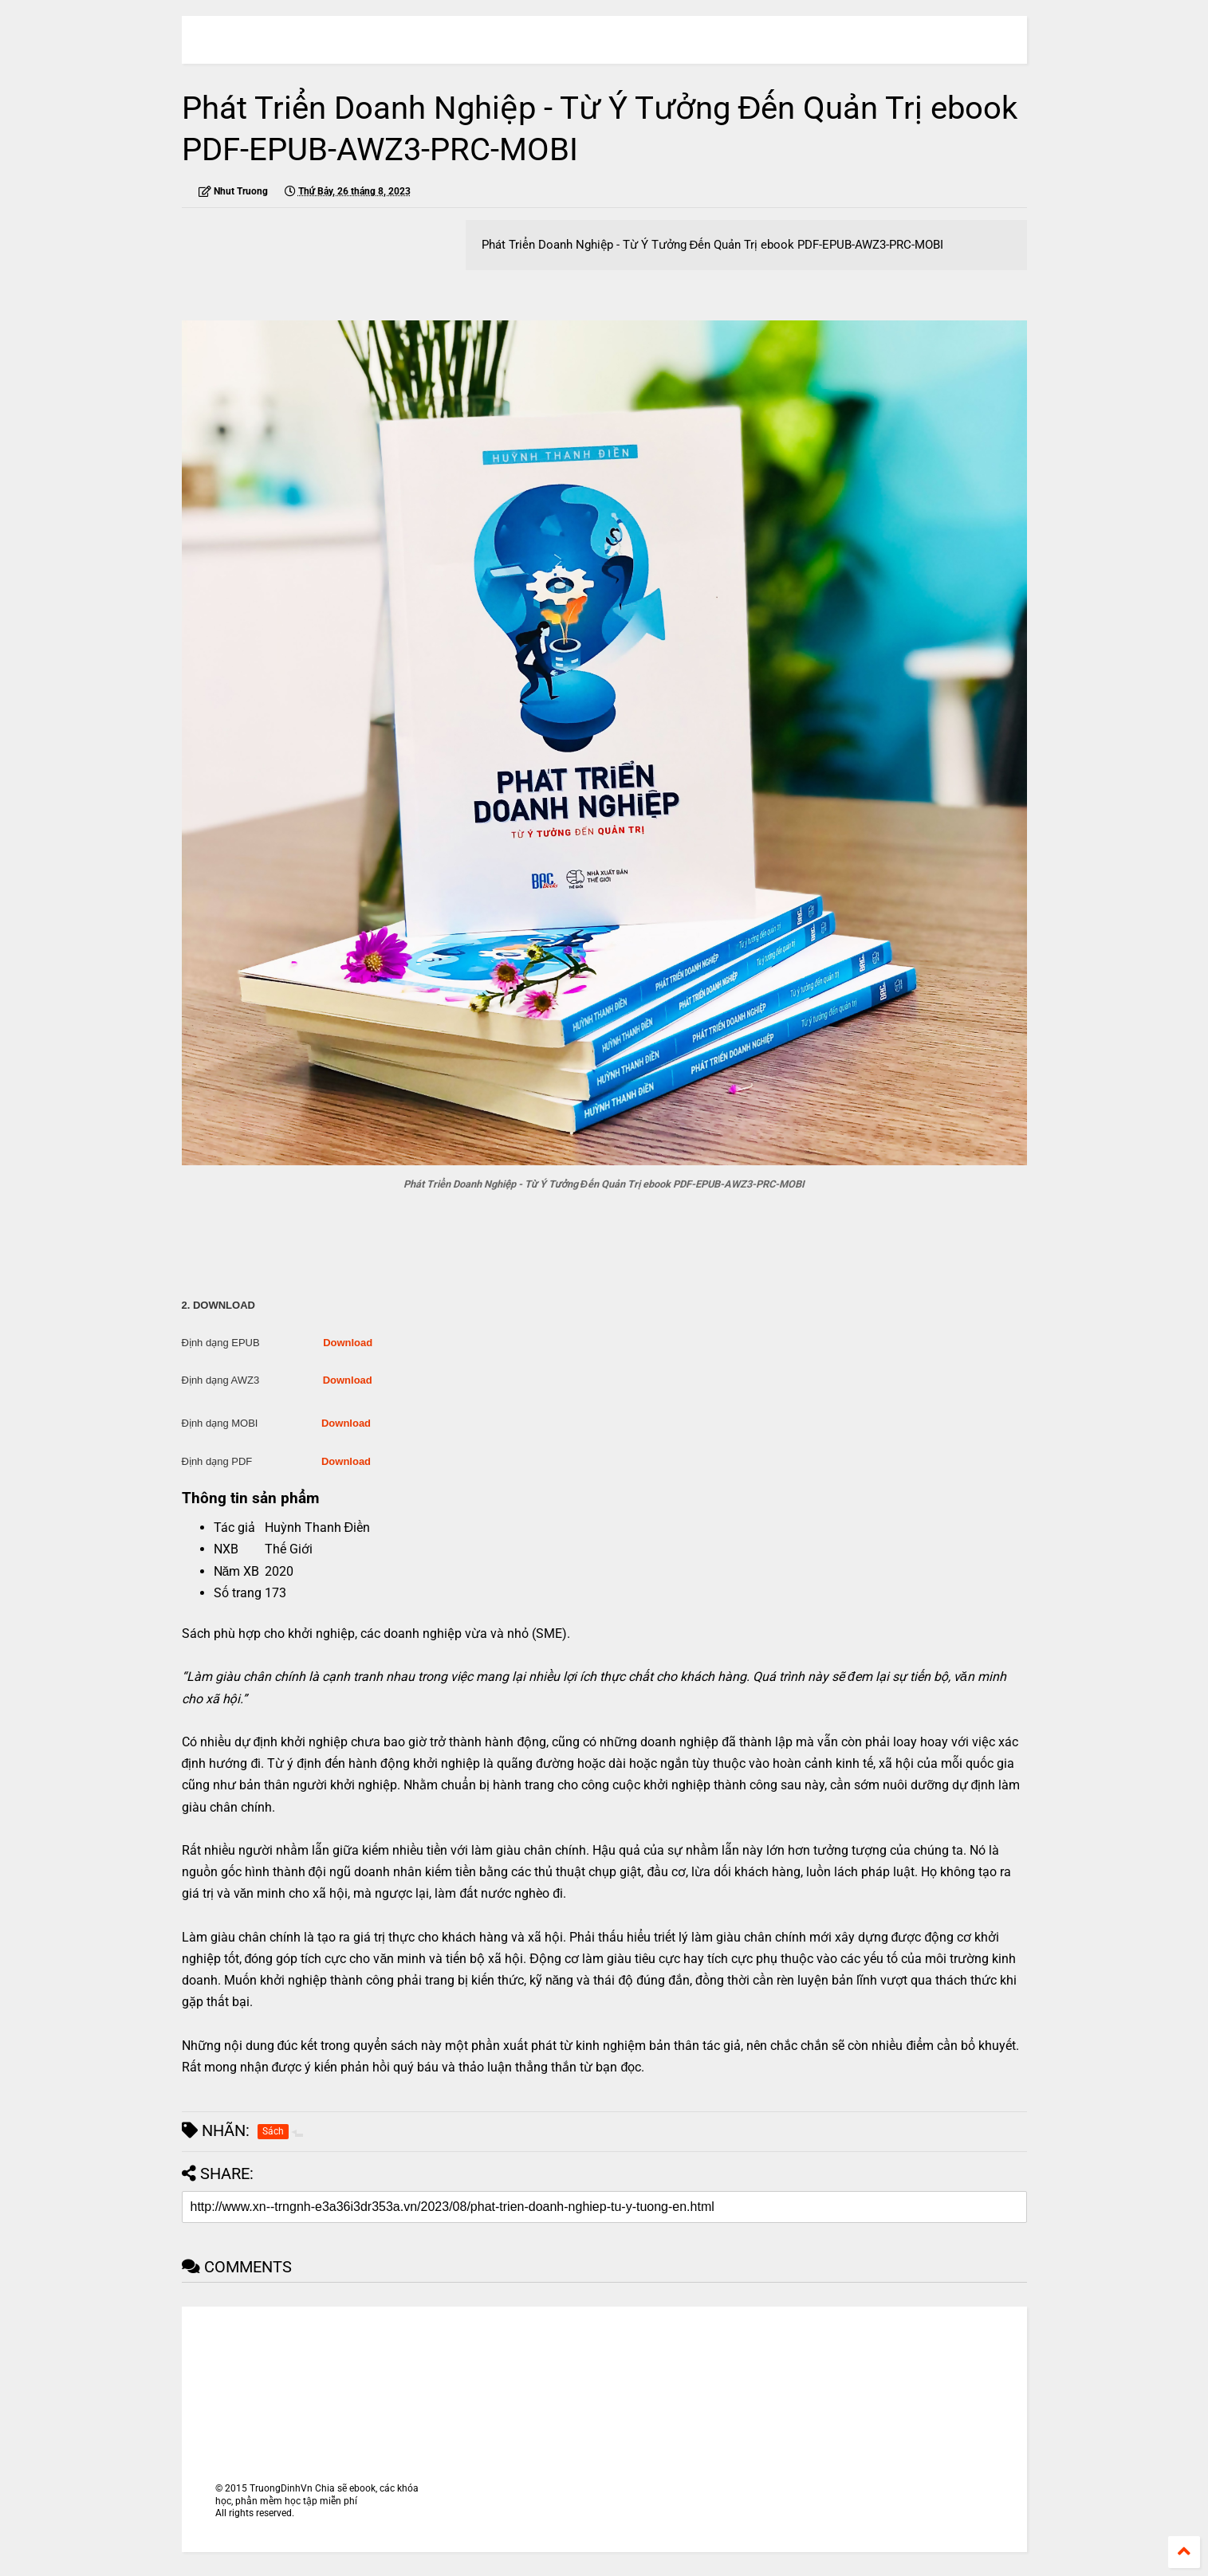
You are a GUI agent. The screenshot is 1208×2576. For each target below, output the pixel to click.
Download (347, 1343)
